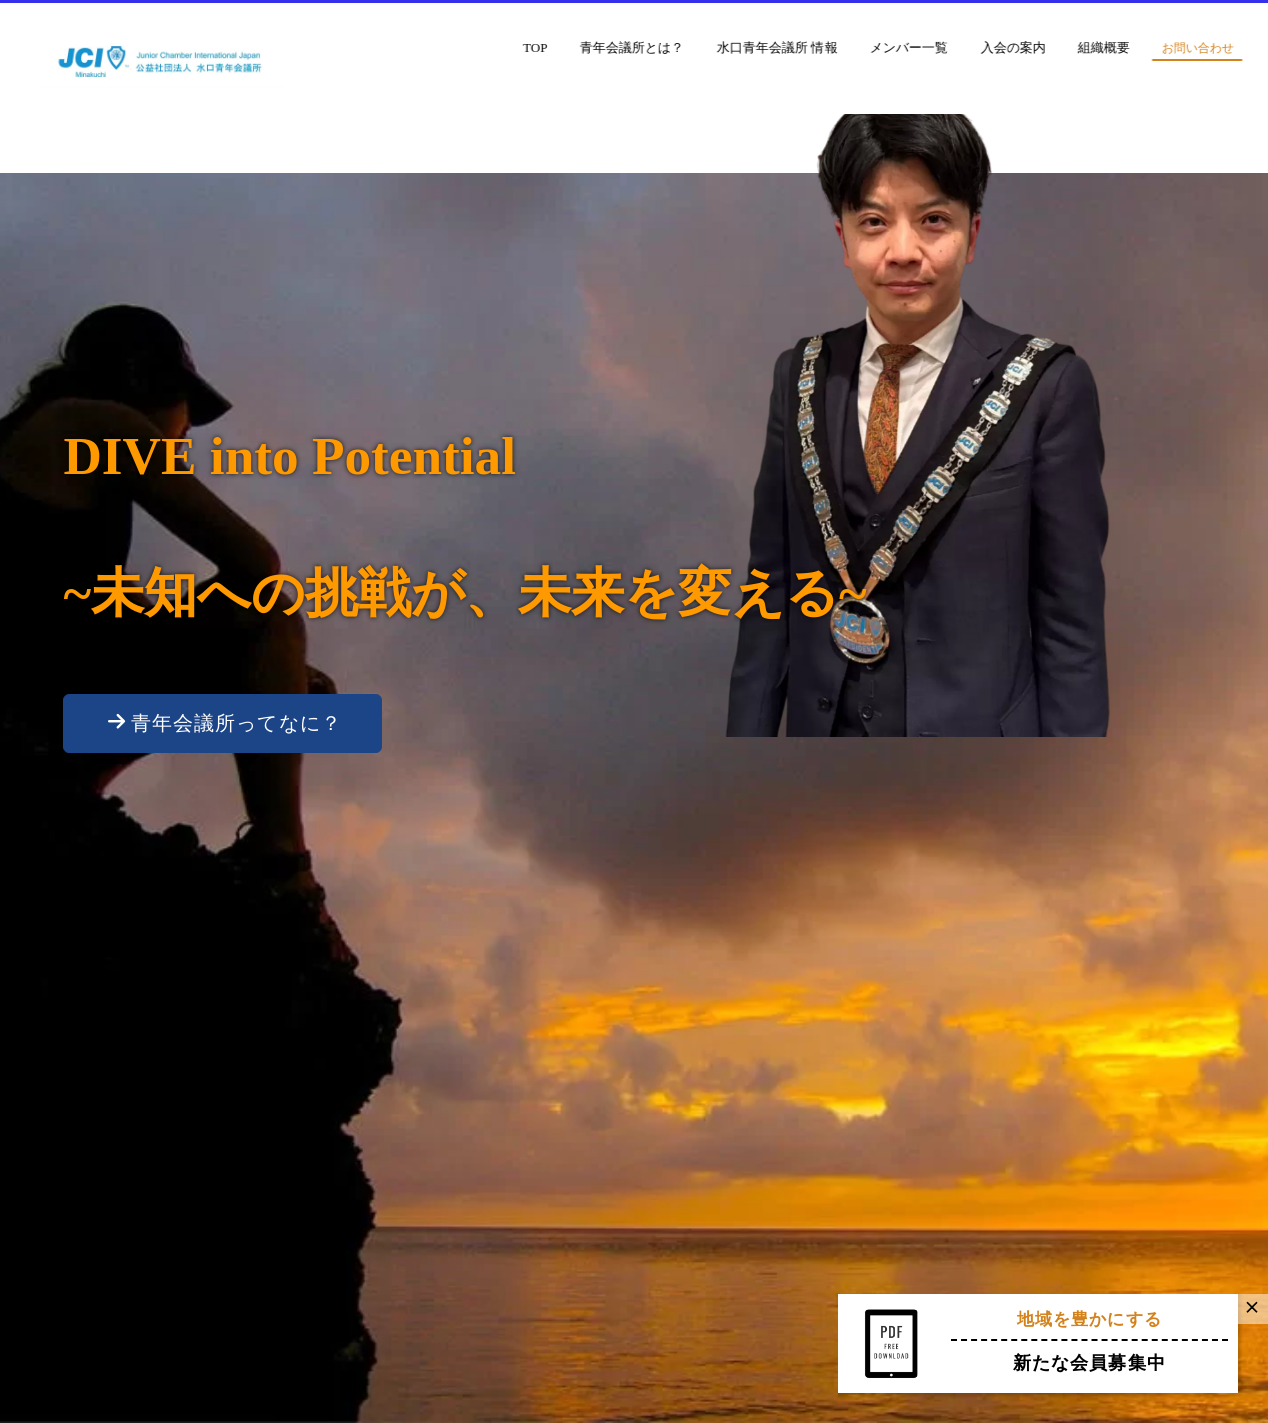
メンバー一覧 (949, 47)
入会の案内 (1053, 47)
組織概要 (1145, 47)
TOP (576, 47)
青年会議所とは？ (673, 47)
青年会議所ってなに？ (224, 723)
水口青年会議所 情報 (817, 47)
